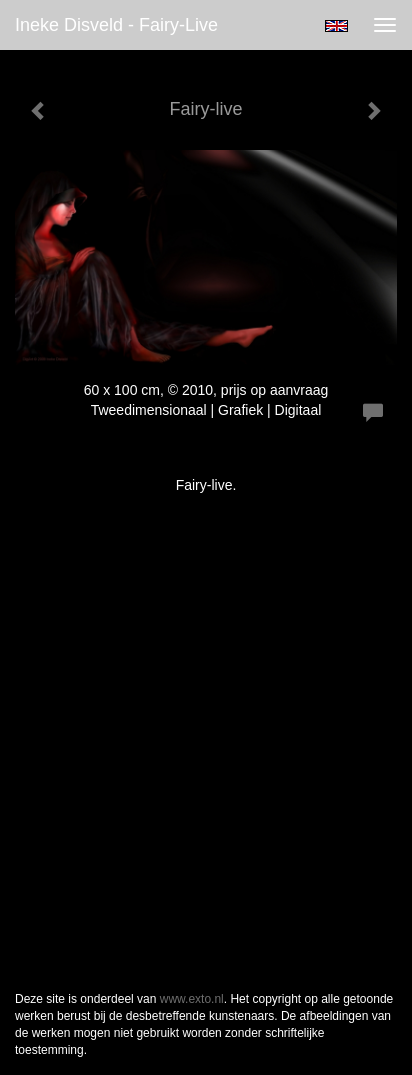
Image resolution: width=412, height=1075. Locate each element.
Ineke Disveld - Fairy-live (116, 25)
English (336, 26)
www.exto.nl (192, 999)
